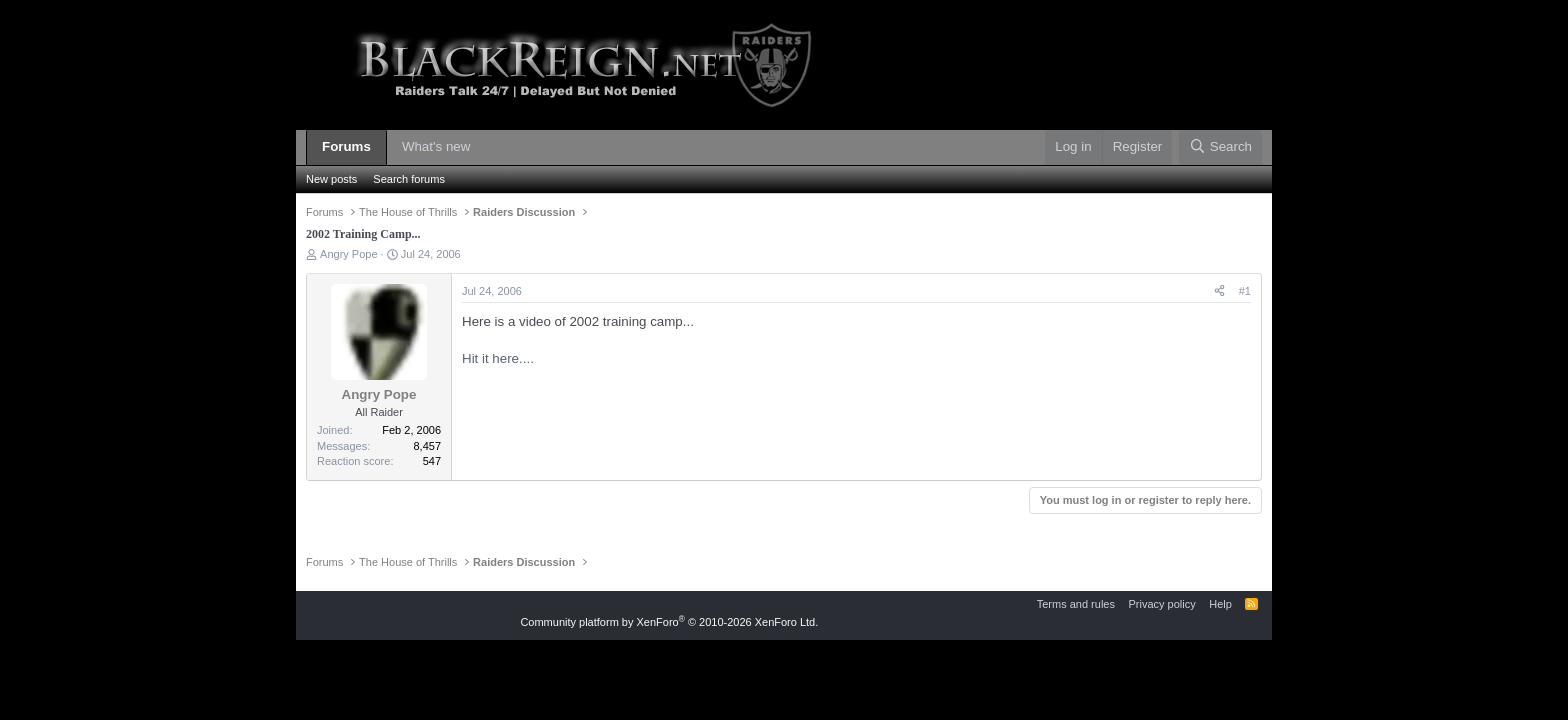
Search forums (409, 179)
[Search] (1220, 147)
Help (1220, 604)
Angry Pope (348, 254)
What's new (436, 146)
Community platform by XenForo (669, 622)
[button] (485, 147)
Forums (346, 146)
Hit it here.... (498, 358)
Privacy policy (1161, 604)
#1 (1245, 291)
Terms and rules (1076, 604)
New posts (331, 179)
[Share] (1219, 291)
